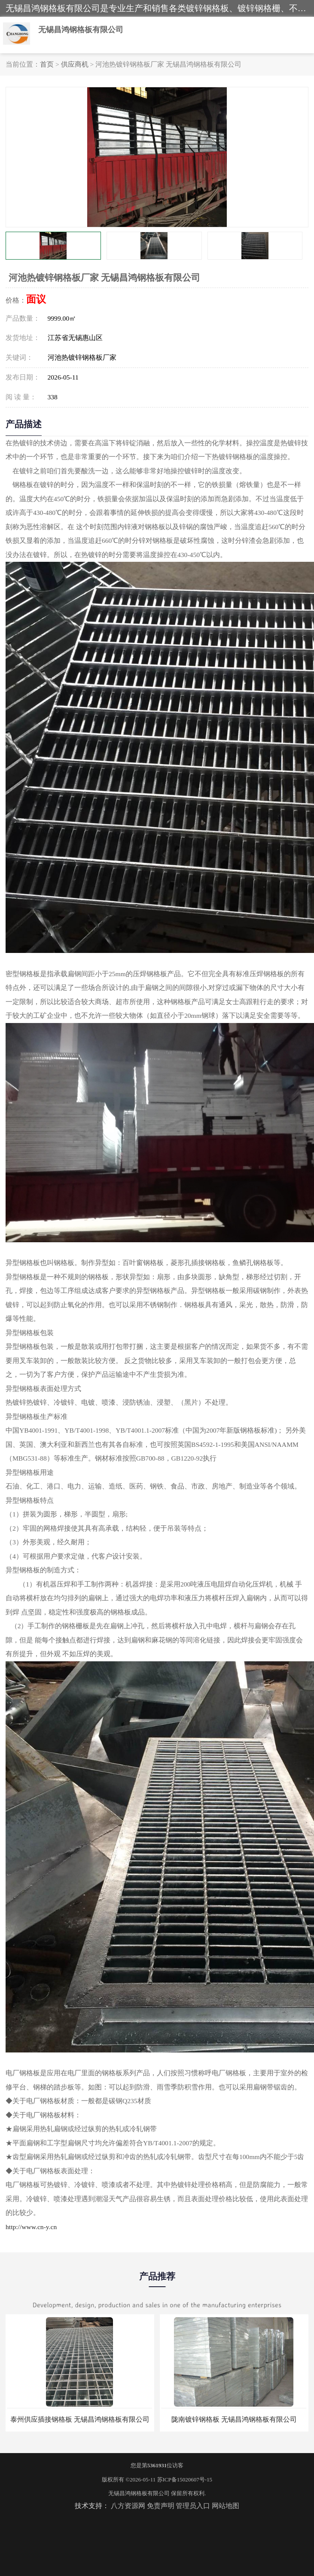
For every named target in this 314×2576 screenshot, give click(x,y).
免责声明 (160, 2505)
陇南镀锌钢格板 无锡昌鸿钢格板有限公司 (234, 2419)
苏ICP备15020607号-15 (185, 2479)
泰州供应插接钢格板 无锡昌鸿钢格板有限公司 (79, 2419)
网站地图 (225, 2505)
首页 (47, 64)
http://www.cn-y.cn (31, 2226)
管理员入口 (193, 2505)
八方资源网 (128, 2505)
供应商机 (74, 64)
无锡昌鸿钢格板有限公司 (139, 2493)
